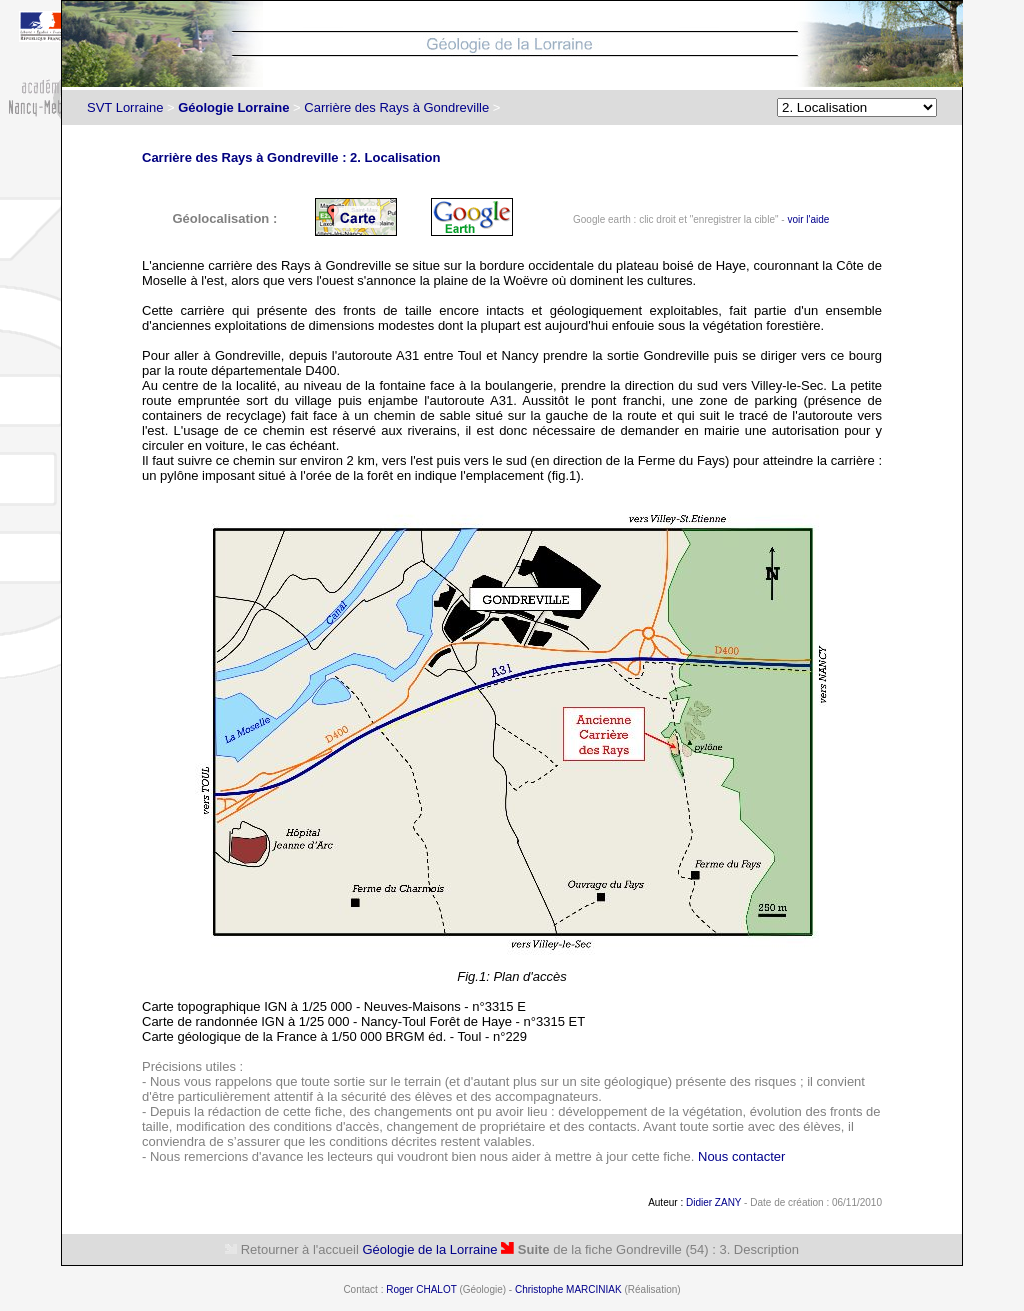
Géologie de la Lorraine (429, 1249)
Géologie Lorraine (233, 107)
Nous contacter (741, 1156)
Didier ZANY (713, 1202)
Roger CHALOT (421, 1289)
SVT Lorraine (125, 107)
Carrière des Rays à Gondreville (396, 107)
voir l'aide (808, 219)
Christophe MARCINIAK (568, 1289)
